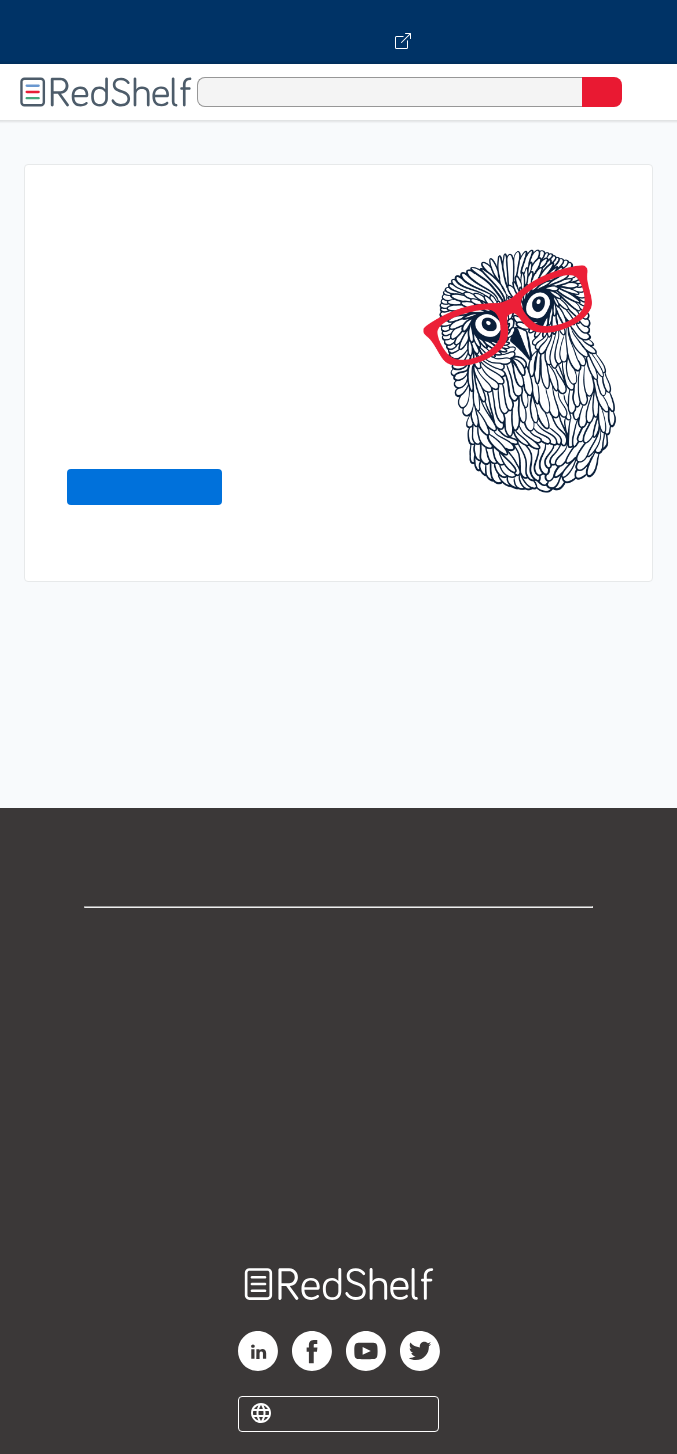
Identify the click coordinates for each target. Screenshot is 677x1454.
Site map (339, 1203)
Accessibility (339, 1159)
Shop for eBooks (339, 939)
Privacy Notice (338, 1027)
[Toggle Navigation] (642, 92)
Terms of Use (338, 1071)
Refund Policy (339, 1115)
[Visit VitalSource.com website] (338, 32)
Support (339, 983)
